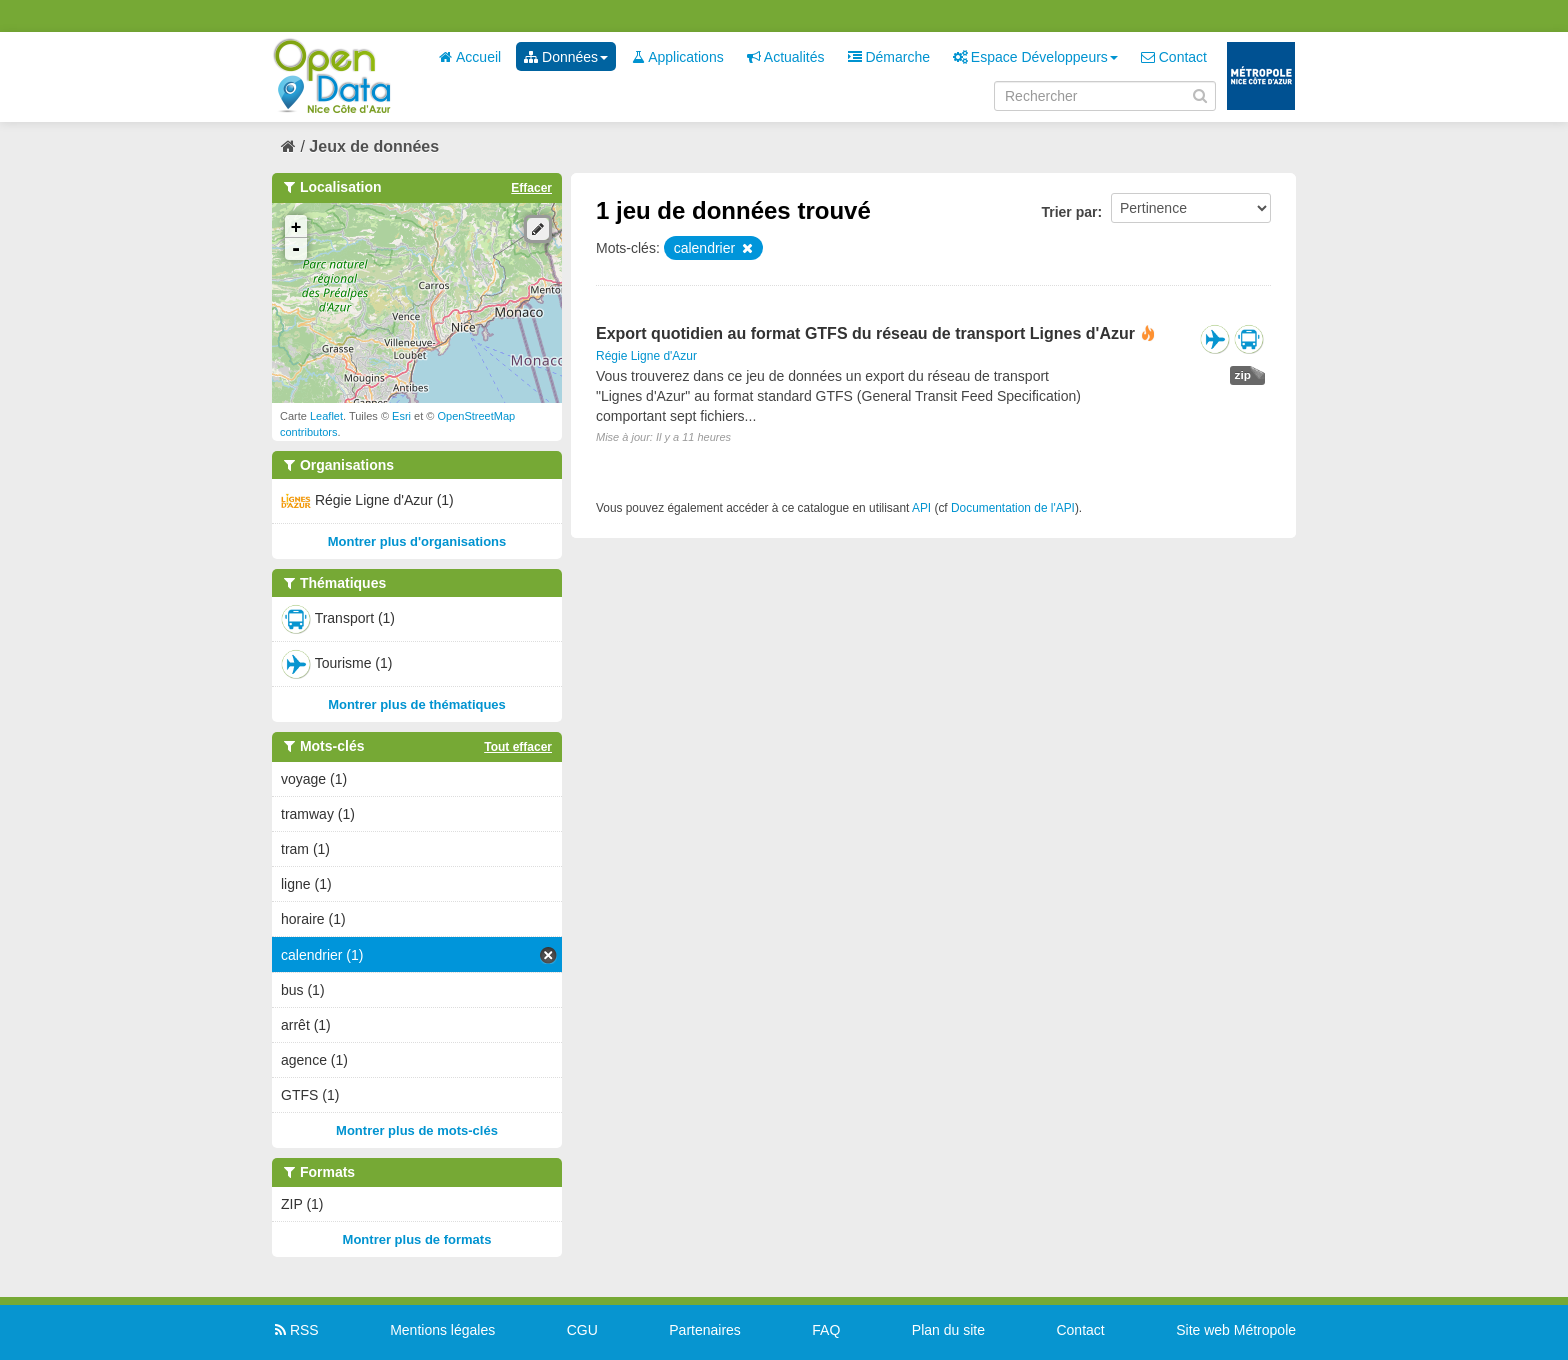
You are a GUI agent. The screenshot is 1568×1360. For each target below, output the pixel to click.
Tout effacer (518, 747)
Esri (401, 416)
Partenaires (705, 1330)
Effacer (531, 188)
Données (566, 57)
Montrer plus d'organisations (417, 541)
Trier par (1069, 212)
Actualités (786, 57)
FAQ (826, 1330)
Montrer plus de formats (417, 1239)
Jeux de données (374, 146)
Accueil (470, 57)
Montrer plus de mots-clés (417, 1130)
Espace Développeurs (1035, 57)
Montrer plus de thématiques (417, 704)
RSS (295, 1330)
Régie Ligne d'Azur (646, 356)
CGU (582, 1330)
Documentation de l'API (1013, 508)
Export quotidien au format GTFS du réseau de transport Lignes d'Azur (865, 333)
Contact (1174, 57)
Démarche (889, 57)
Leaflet (326, 416)
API (921, 508)
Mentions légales (442, 1330)
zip (1243, 375)
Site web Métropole (1236, 1330)
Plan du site (948, 1330)
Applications (677, 57)
